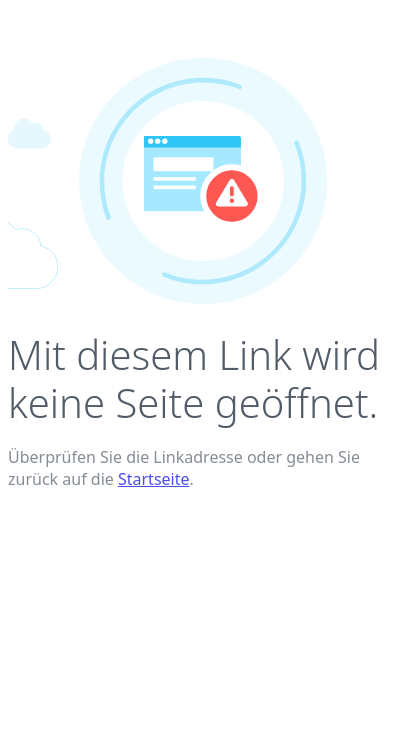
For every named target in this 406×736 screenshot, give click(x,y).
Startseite (154, 479)
